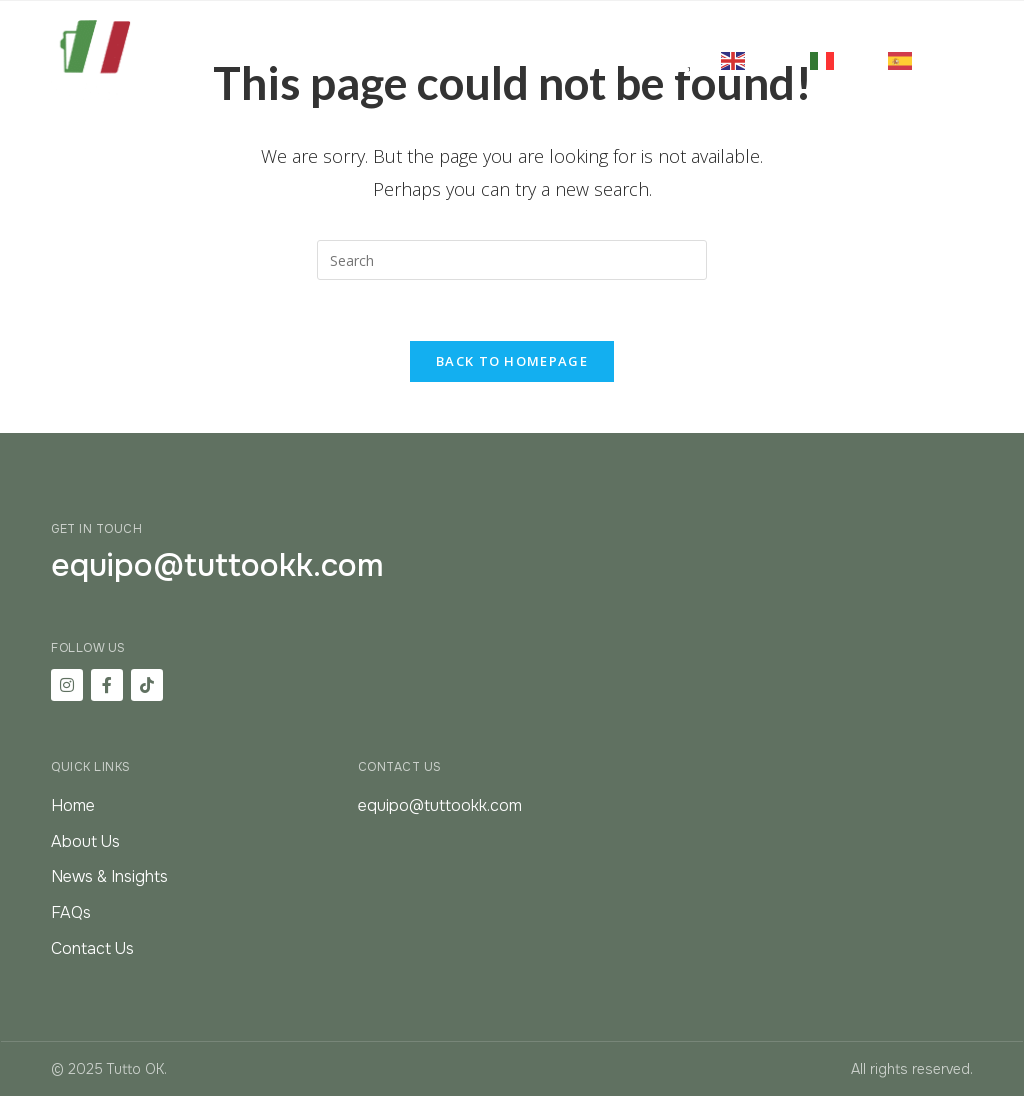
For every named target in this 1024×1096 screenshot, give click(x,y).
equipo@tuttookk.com (217, 565)
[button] (672, 60)
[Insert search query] (512, 260)
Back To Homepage (512, 361)
